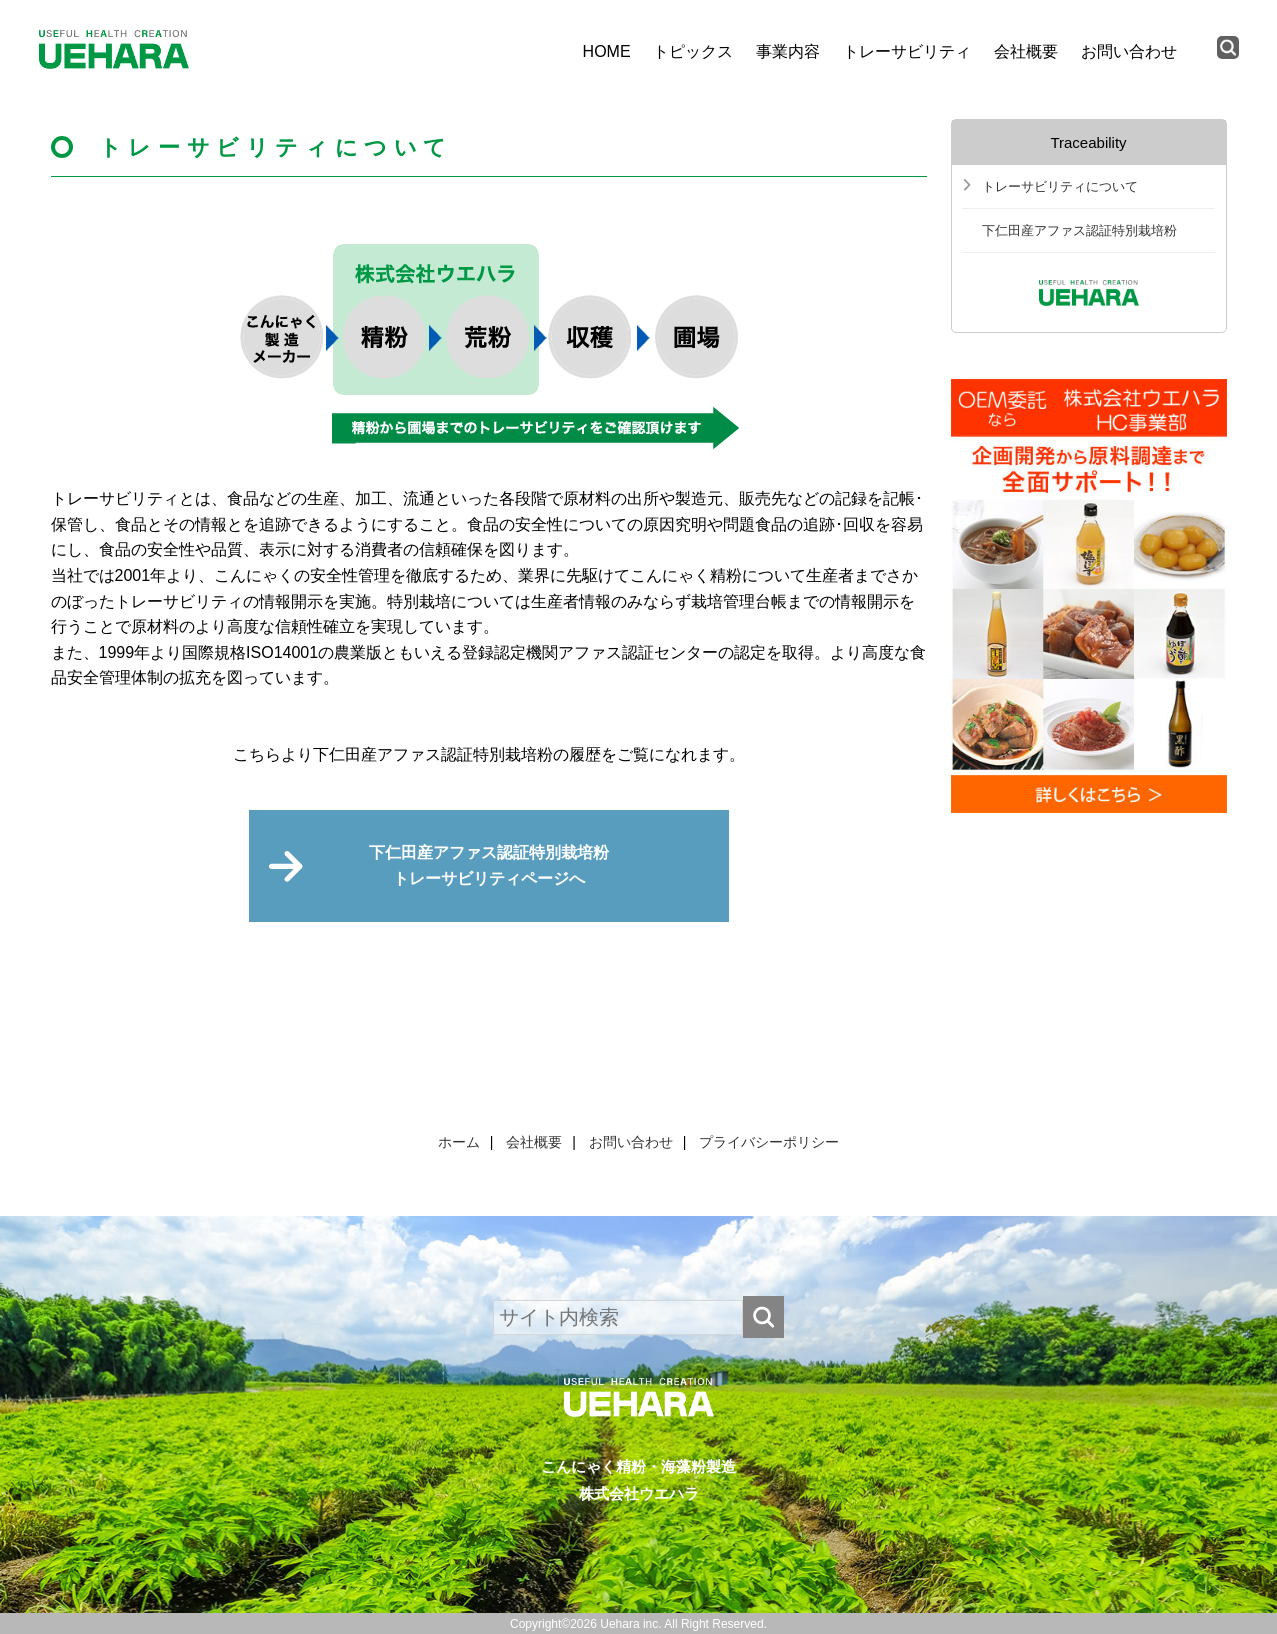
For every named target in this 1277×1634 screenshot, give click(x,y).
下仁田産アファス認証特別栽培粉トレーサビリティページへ (489, 865)
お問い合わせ (1129, 51)
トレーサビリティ (907, 51)
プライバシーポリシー (769, 1142)
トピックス (693, 51)
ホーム (459, 1142)
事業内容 (788, 51)
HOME (607, 51)
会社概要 (1026, 51)
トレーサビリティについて (1060, 186)
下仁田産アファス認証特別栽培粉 (1079, 230)
